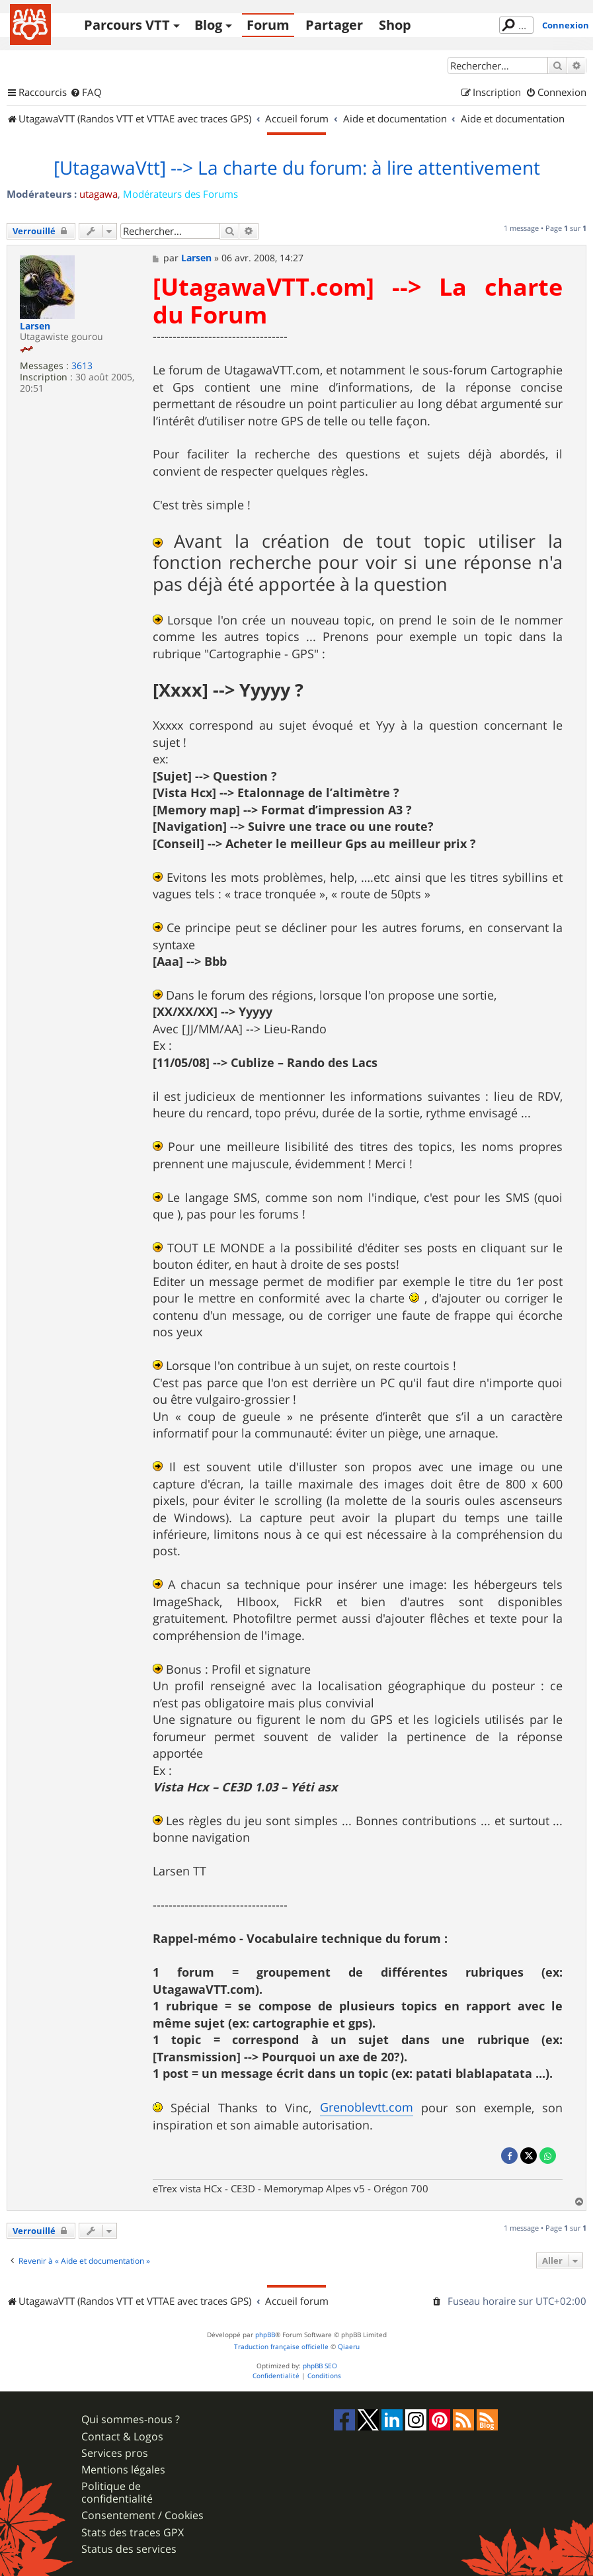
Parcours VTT (127, 25)
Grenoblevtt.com (366, 2107)
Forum (268, 25)
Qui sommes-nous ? (130, 2419)
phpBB (265, 2335)
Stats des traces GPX (132, 2532)
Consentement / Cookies (142, 2515)
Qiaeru (349, 2346)
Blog (208, 25)
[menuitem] (86, 92)
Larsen (35, 326)
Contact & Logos (122, 2436)
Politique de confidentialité (117, 2492)
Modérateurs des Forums (180, 193)
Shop (395, 25)
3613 (82, 366)
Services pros (114, 2453)
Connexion (565, 25)
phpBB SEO (320, 2366)
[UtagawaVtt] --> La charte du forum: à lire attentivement (297, 168)
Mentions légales (123, 2470)
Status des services (129, 2549)
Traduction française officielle (281, 2346)
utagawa (98, 193)
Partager (334, 25)
